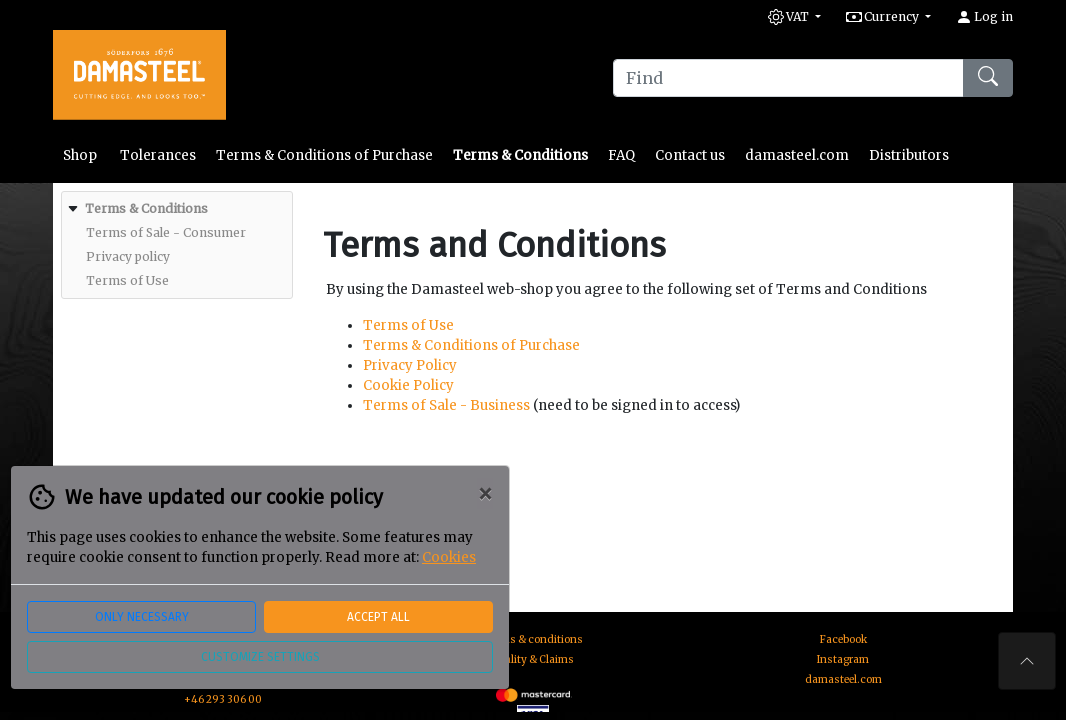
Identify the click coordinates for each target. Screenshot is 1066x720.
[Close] (485, 494)
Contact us (690, 155)
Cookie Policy (408, 385)
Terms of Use (408, 325)
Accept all (378, 617)
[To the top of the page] (1027, 661)
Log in (984, 16)
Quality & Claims (533, 659)
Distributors (909, 155)
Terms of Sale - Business (446, 405)
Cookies (449, 557)
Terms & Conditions (520, 155)
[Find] (788, 78)
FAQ (621, 155)
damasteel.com (797, 155)
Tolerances (158, 155)
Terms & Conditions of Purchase (324, 155)
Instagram (843, 659)
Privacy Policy (410, 365)
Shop (81, 155)
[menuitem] (174, 245)
